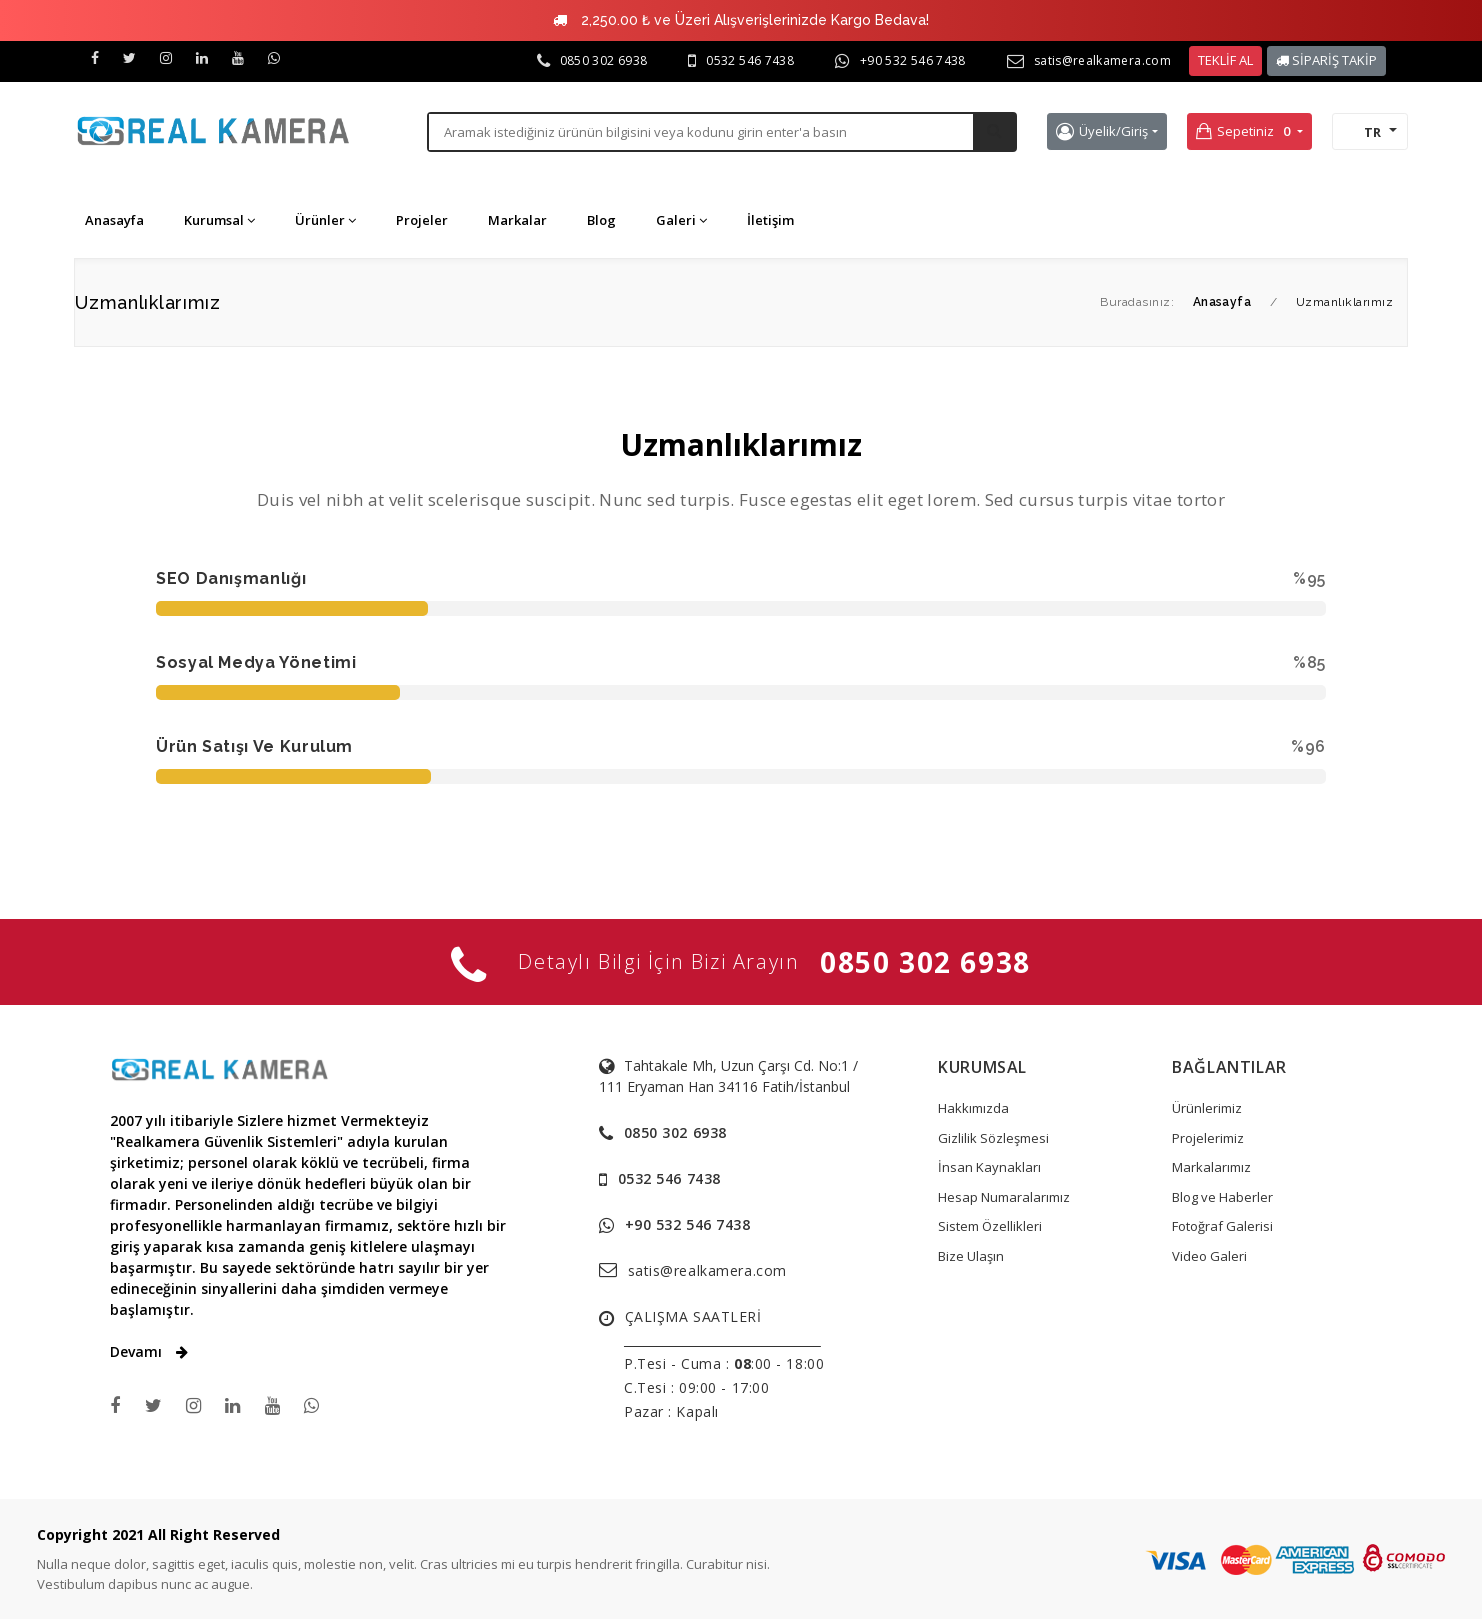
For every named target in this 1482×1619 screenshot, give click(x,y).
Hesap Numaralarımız (1004, 1197)
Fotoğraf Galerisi (1222, 1226)
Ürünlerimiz (1207, 1108)
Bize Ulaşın (971, 1256)
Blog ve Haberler (1222, 1197)
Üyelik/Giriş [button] (1102, 131)
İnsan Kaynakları (989, 1167)
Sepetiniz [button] (1245, 131)
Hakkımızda (973, 1108)
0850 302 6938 (604, 60)
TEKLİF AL (1225, 60)
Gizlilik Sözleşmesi (993, 1138)
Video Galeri (1209, 1256)
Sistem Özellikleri (990, 1226)
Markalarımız (1211, 1167)
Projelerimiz (1208, 1138)
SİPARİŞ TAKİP (1326, 60)
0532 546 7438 (750, 60)
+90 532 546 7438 (913, 60)
